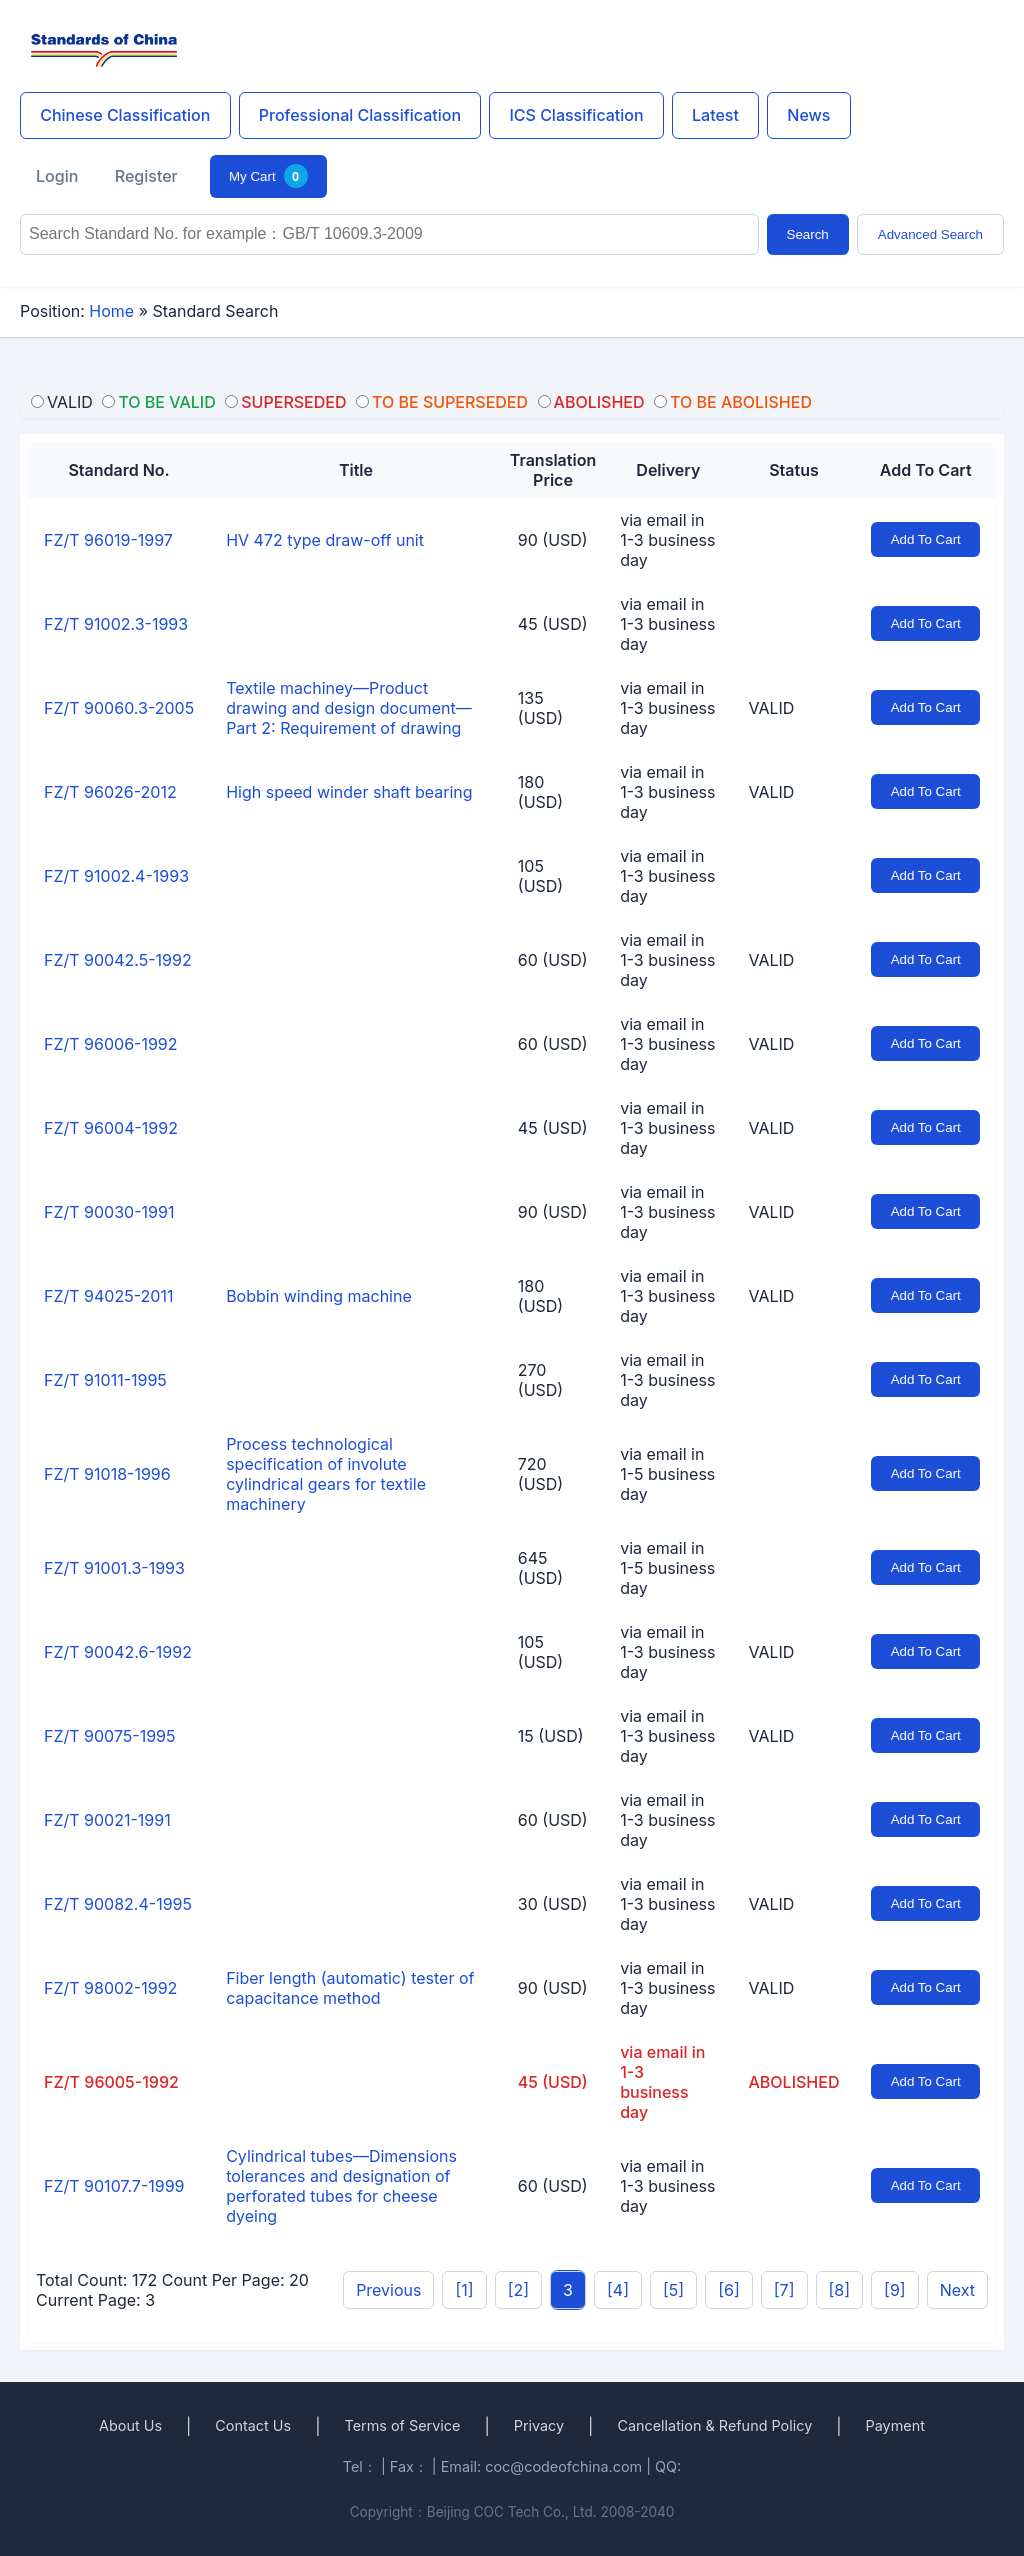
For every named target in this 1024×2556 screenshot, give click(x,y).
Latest (715, 115)
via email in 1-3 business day (667, 540)
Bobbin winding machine (319, 1296)
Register (146, 176)
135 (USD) (540, 708)
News (808, 115)
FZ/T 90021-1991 (107, 1820)
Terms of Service (402, 2425)
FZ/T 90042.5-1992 (118, 960)
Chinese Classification (125, 115)
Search (808, 234)
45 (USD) (553, 624)
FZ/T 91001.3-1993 (114, 1568)
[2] (518, 2290)
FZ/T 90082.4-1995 (118, 1904)
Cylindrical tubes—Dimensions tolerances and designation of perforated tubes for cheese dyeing (341, 2186)
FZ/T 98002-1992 (110, 1988)
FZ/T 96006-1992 (111, 1044)
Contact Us (253, 2425)
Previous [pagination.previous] (388, 2290)
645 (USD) (540, 1568)
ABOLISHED (794, 2082)
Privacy (539, 2425)
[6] (729, 2290)
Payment (895, 2425)
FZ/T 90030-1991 (109, 1212)
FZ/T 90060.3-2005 (119, 708)
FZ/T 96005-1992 (111, 2082)
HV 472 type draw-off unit (325, 540)
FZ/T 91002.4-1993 (116, 876)
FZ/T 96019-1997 (108, 540)
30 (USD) (553, 1904)
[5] (673, 2290)
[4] (618, 2290)
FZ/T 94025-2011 (108, 1296)
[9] (895, 2290)
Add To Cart (926, 539)
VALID (772, 708)
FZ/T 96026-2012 (110, 792)
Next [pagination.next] (957, 2290)
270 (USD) (540, 1380)
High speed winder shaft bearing (349, 792)
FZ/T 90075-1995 (110, 1736)
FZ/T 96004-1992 (111, 1128)
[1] (464, 2290)
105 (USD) (540, 876)
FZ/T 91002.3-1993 (116, 624)
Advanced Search (930, 234)
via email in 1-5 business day (667, 1474)
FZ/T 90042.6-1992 (118, 1652)
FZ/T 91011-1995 (105, 1380)
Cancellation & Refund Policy (714, 2425)
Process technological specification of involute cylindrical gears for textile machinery (326, 1474)
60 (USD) (553, 960)
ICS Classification (576, 115)
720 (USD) (540, 1474)
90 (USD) (553, 540)
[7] (784, 2290)
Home (111, 311)
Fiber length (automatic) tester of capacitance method (350, 1988)
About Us (130, 2425)
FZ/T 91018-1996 (107, 1474)
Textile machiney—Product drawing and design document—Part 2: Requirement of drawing (349, 708)
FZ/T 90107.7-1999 (114, 2186)
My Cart (268, 176)
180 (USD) (540, 792)
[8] (840, 2290)
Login (57, 176)
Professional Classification (360, 115)
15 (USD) (551, 1736)
